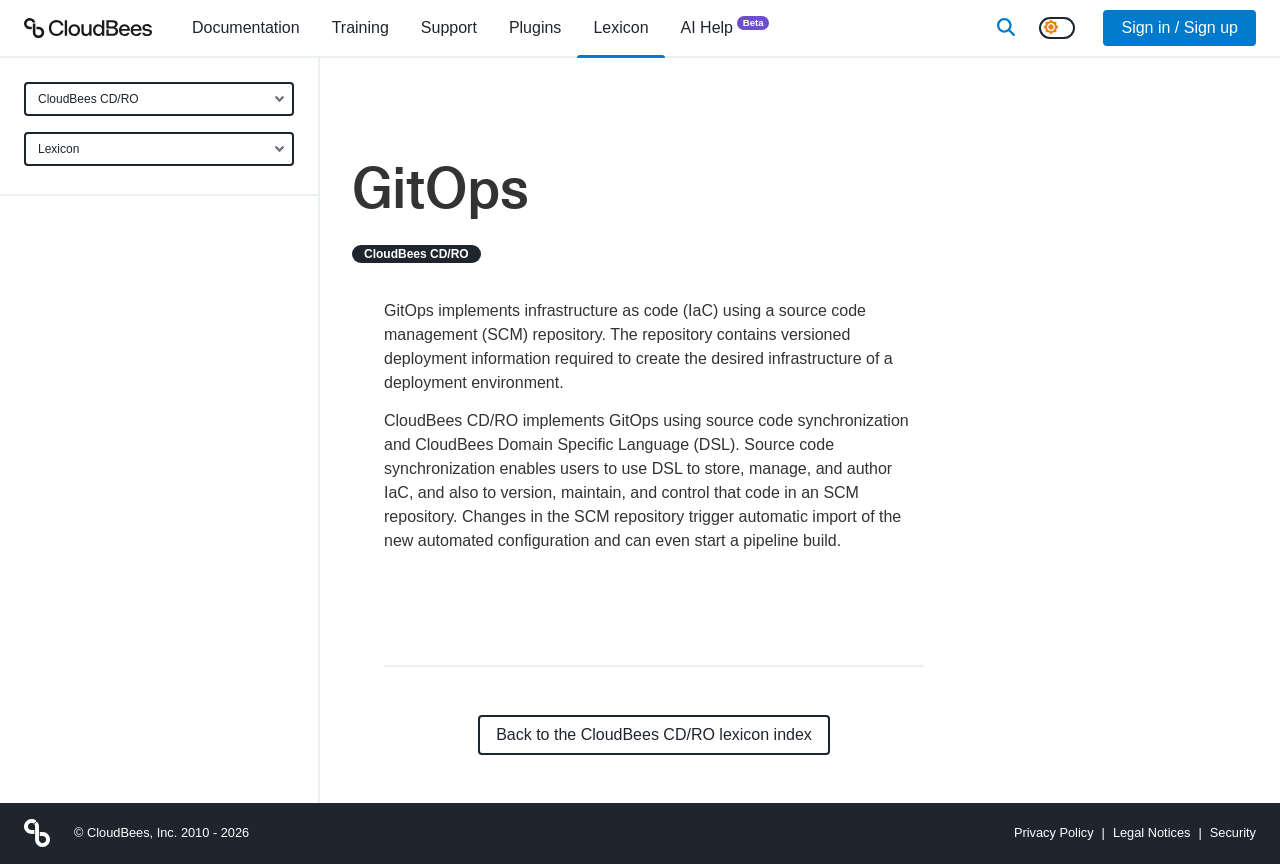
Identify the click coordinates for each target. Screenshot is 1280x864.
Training (360, 27)
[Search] (1006, 28)
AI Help (725, 26)
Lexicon (58, 149)
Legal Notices (1152, 832)
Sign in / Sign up (1179, 27)
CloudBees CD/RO (88, 99)
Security (1233, 832)
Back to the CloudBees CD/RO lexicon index (654, 734)
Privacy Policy (1054, 832)
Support (449, 27)
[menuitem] (246, 28)
